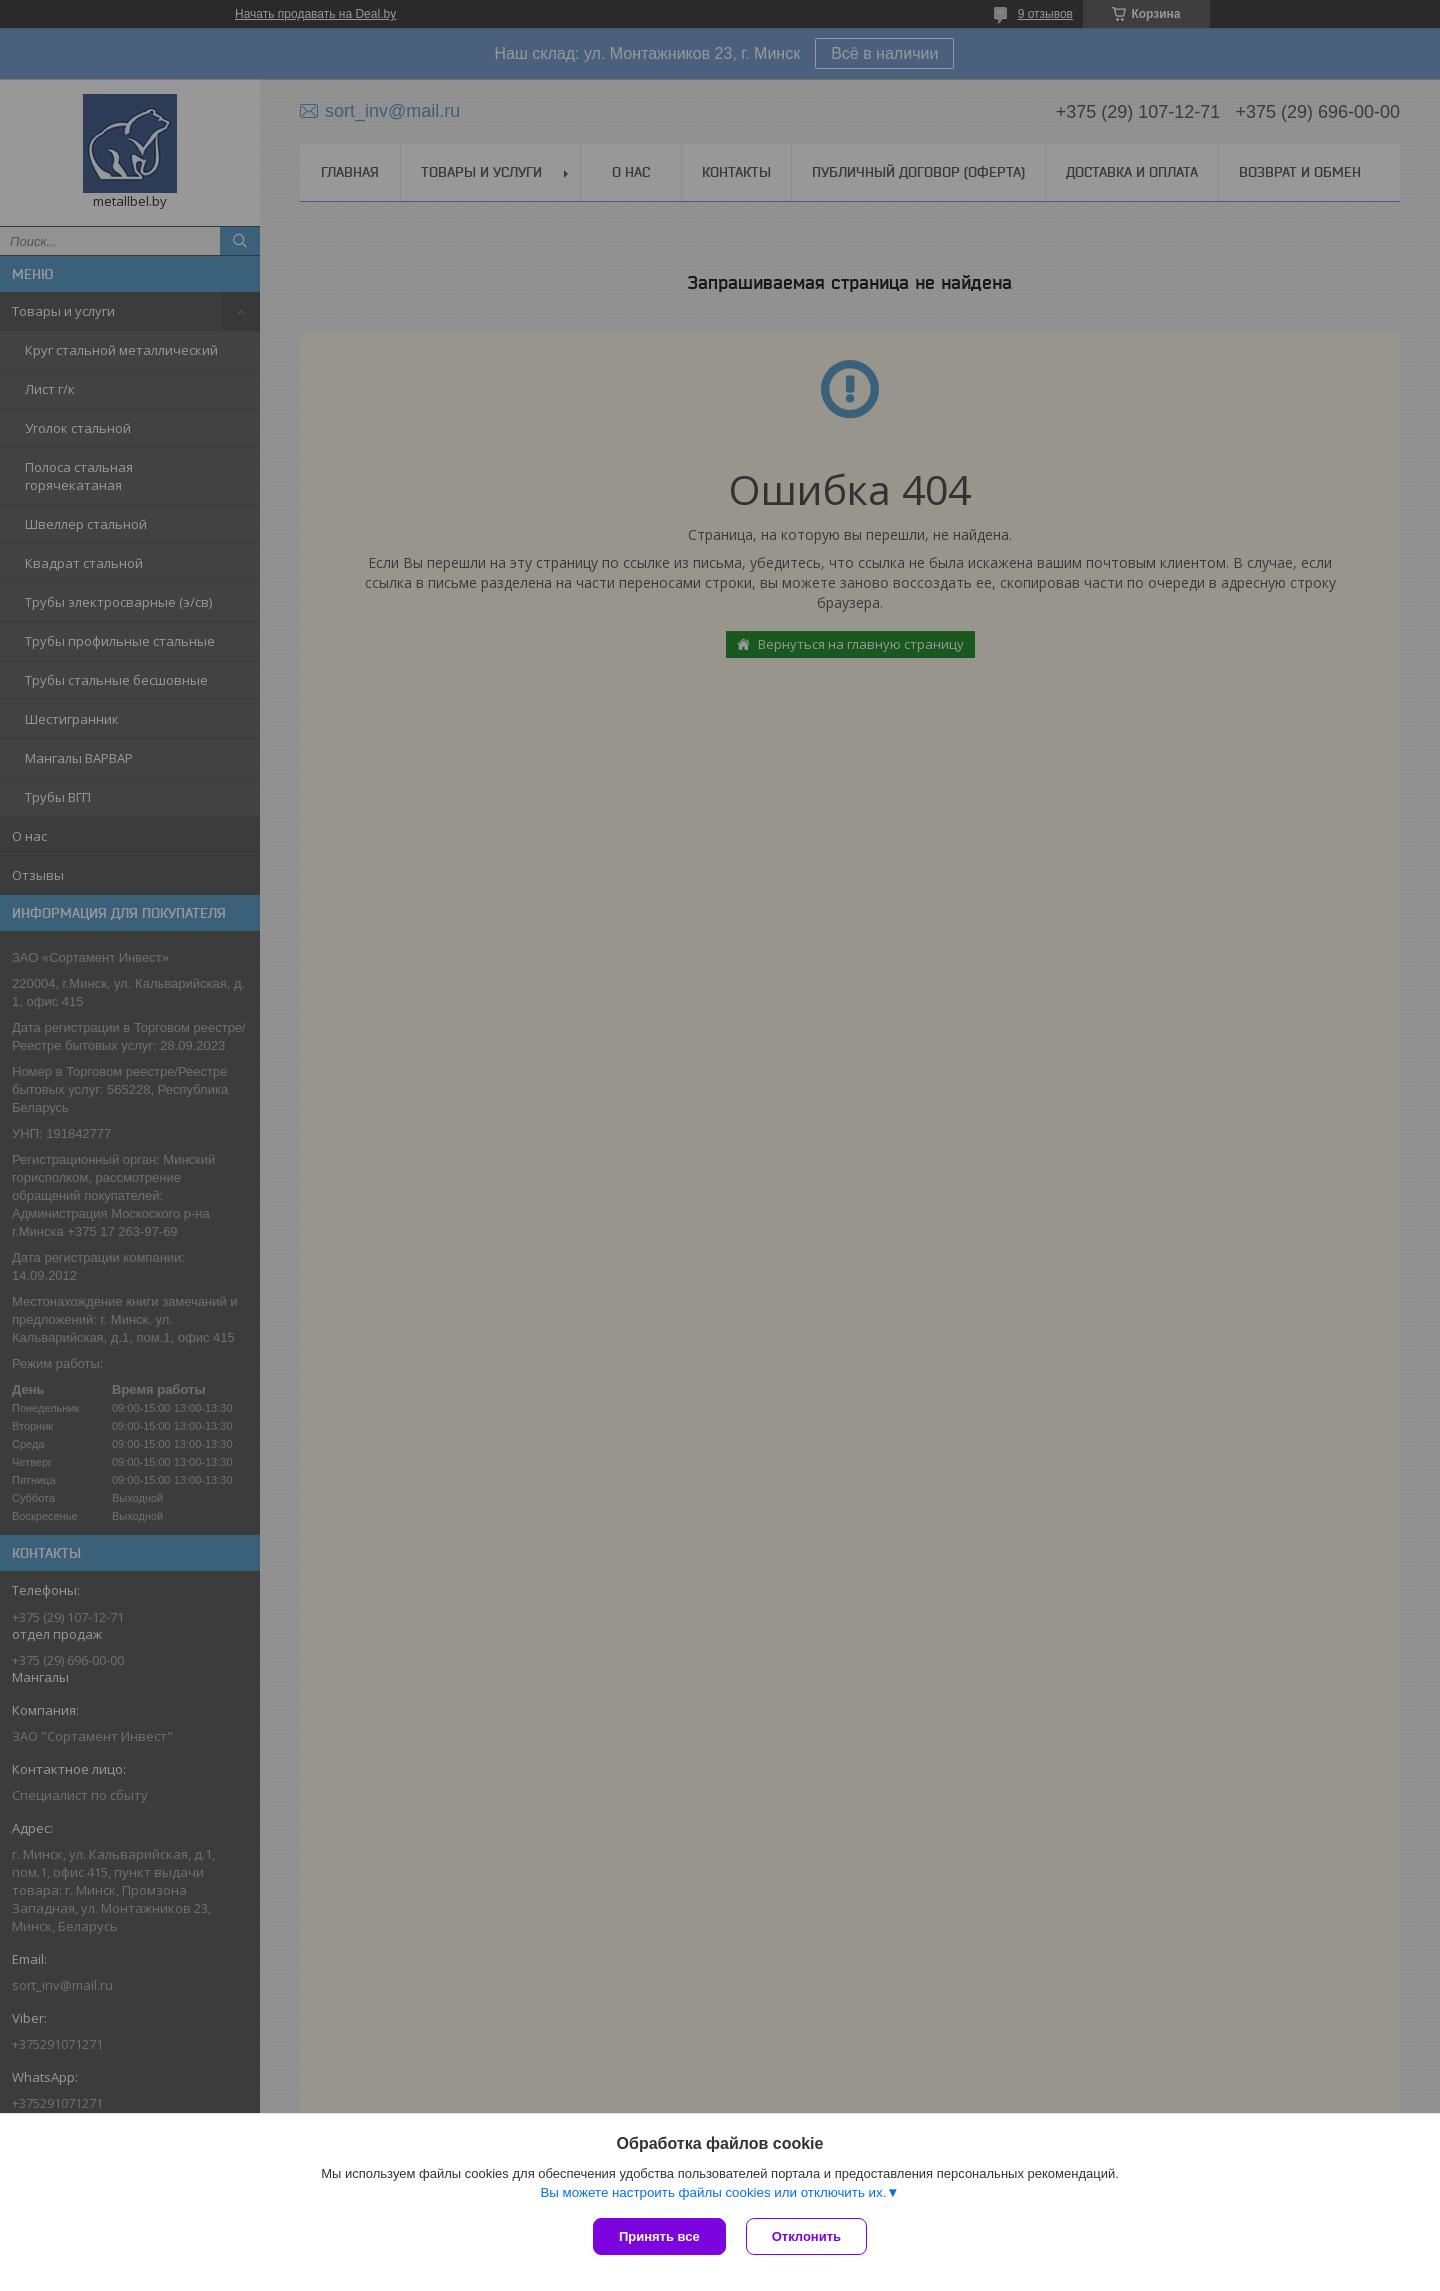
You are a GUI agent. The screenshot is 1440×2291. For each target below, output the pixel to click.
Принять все (659, 2236)
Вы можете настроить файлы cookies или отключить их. (713, 2192)
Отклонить (806, 2236)
